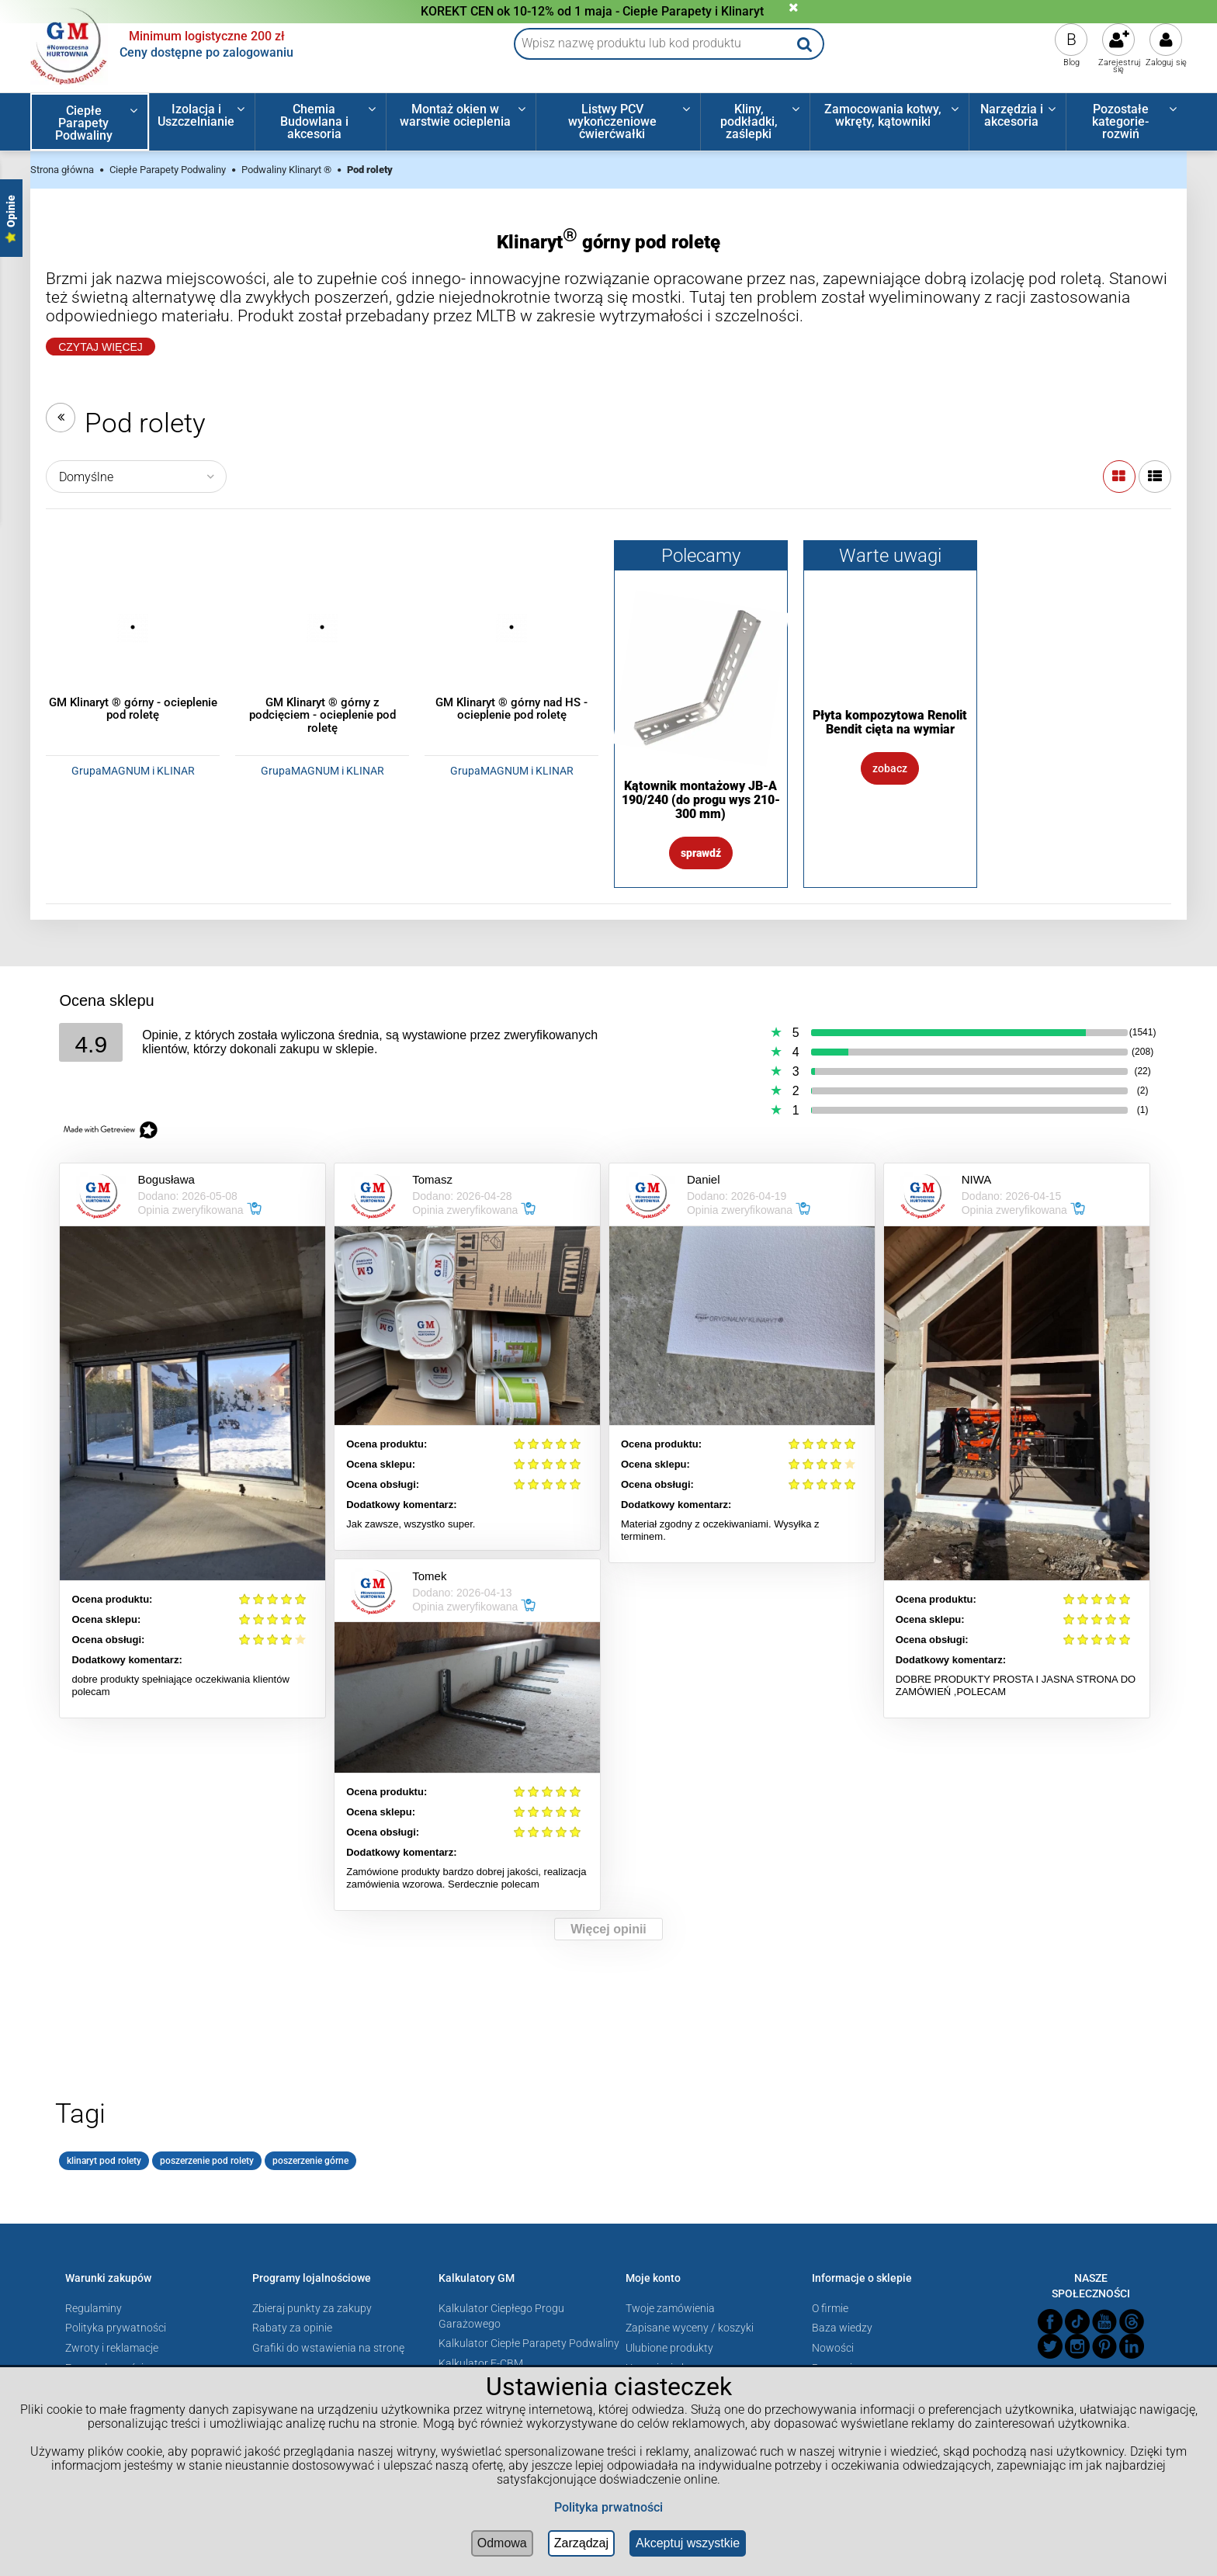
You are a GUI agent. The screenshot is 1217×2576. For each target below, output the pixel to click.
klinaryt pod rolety (104, 2160)
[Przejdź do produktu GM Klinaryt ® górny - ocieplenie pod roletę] (133, 627)
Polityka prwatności (608, 2507)
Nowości (833, 2348)
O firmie (830, 2308)
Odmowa (502, 2543)
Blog (1071, 62)
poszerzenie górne (310, 2160)
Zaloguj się (1166, 62)
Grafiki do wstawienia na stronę (328, 2348)
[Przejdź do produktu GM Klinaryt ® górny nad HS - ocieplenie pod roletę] (511, 627)
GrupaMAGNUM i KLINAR (133, 770)
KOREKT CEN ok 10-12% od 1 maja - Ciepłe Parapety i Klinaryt (592, 11)
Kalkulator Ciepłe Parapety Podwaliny (529, 2343)
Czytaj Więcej (100, 347)
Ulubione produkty (669, 2348)
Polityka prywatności (115, 2327)
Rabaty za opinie (292, 2327)
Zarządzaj (581, 2543)
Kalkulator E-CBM (481, 2363)
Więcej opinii (608, 1929)
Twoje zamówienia (670, 2308)
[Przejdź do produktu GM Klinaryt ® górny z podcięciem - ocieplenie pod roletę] (322, 627)
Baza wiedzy (842, 2327)
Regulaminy (93, 2308)
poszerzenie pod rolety (207, 2160)
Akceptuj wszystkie (688, 2543)
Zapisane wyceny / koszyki (690, 2327)
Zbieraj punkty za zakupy (312, 2308)
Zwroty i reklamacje (111, 2348)
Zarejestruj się (1119, 66)
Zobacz (889, 768)
